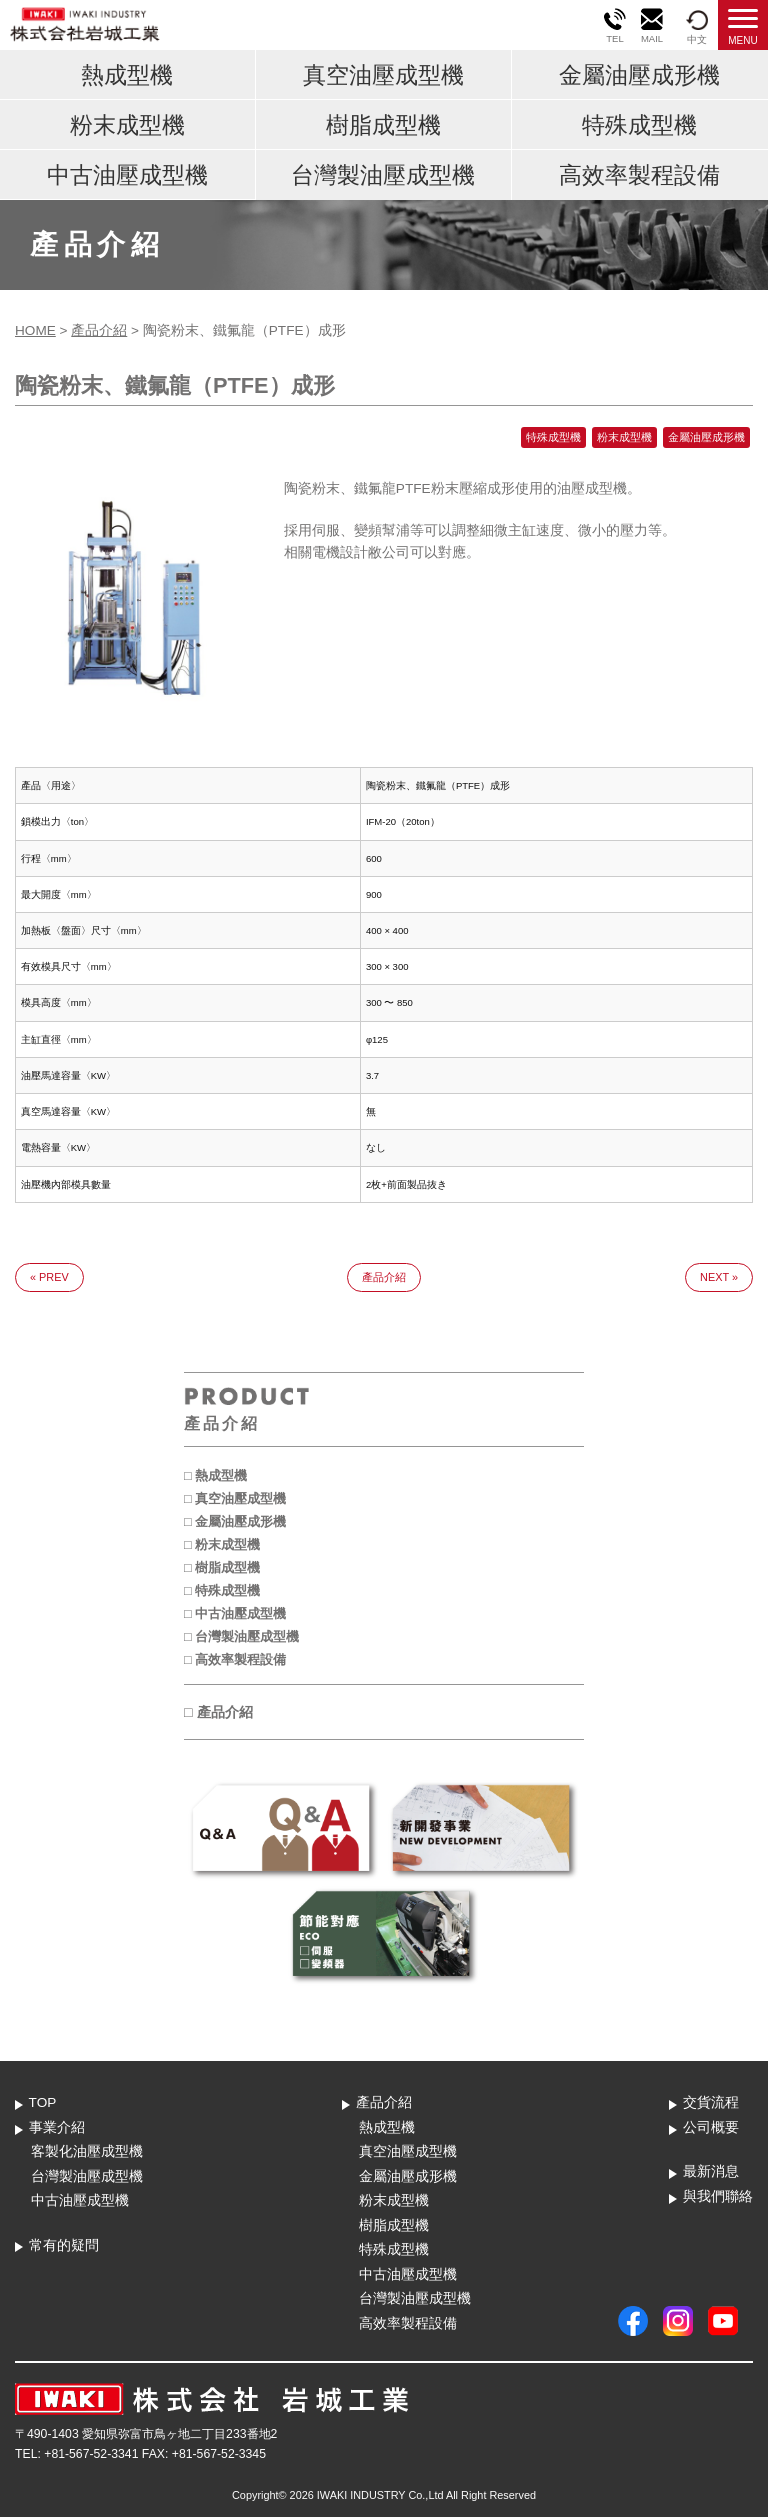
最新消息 (711, 2171)
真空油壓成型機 (383, 75)
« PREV (49, 1277)
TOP (43, 2102)
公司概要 (711, 2127)
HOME (35, 330)
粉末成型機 (127, 125)
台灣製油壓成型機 (383, 175)
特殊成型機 (639, 125)
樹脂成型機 (383, 125)
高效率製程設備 (639, 175)
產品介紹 (99, 330)
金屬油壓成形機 (639, 75)
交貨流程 (711, 2102)
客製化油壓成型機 (87, 2151)
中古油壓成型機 (127, 175)
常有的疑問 (64, 2245)
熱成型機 (127, 75)
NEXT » (719, 1277)
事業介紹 (57, 2127)
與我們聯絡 (718, 2196)
